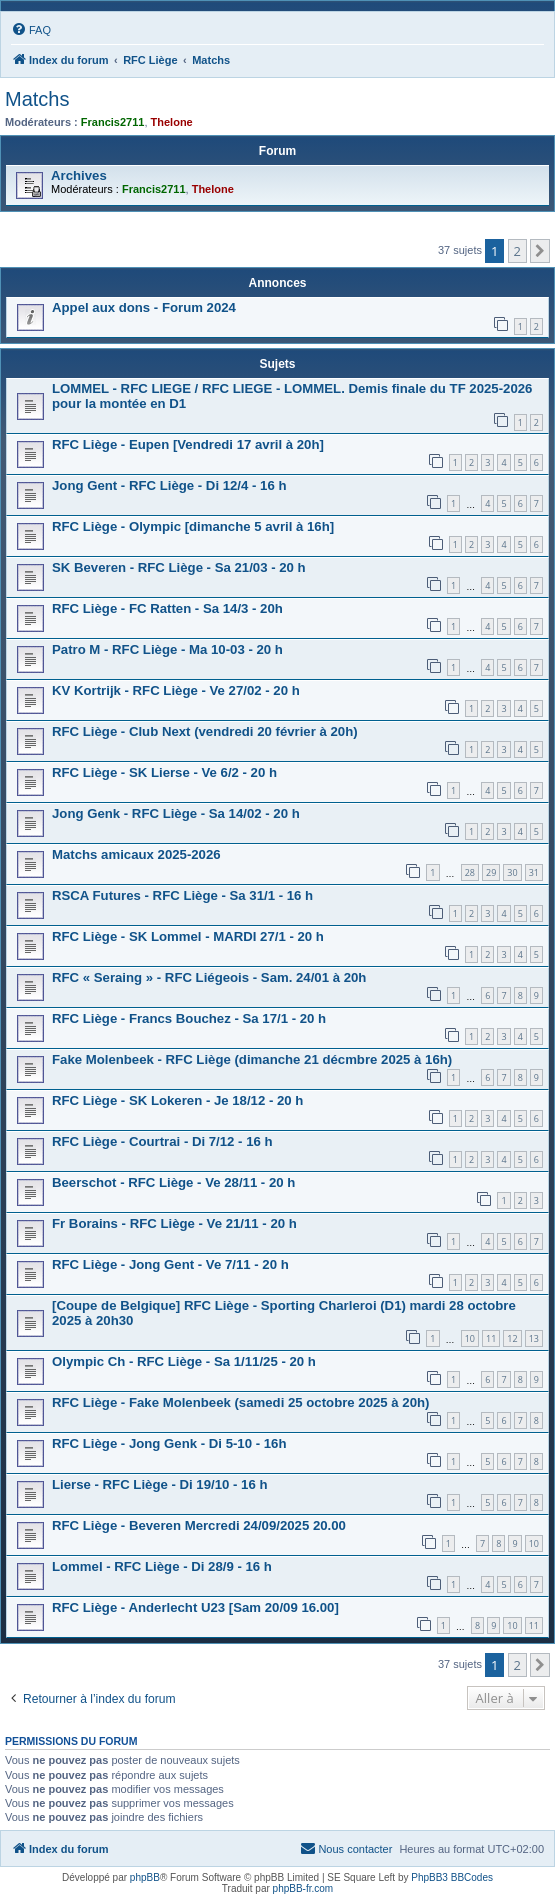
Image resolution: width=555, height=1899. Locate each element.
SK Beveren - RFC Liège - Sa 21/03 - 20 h (179, 567)
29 (491, 872)
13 (534, 1338)
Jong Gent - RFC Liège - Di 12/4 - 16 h (169, 485)
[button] (540, 251)
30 (512, 872)
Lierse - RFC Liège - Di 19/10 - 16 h (159, 1484)
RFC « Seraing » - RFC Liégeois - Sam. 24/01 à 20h (209, 977)
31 (534, 872)
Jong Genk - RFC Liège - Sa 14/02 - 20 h (176, 813)
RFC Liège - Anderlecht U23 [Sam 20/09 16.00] (195, 1607)
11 (491, 1338)
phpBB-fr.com (303, 1888)
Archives (79, 175)
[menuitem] (31, 30)
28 (470, 872)
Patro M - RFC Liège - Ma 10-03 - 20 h (167, 649)
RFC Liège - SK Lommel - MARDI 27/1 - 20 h (188, 936)
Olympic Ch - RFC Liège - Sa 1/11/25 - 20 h (184, 1361)
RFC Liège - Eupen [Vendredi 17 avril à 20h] (188, 444)
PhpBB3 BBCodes (452, 1877)
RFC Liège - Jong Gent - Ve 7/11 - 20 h (170, 1264)
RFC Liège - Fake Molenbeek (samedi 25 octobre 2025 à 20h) (240, 1402)
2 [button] (517, 251)
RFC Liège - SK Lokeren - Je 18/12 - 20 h (177, 1100)
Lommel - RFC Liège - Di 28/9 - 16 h (162, 1566)
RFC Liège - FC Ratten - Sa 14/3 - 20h (167, 608)
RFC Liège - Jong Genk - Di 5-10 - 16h (169, 1443)
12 (512, 1338)
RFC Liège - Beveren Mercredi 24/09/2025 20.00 (199, 1525)
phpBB (145, 1877)
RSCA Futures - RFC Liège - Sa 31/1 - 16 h (182, 895)
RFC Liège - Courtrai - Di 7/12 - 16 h (162, 1141)
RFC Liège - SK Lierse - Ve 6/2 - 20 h (164, 772)
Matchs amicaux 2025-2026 (136, 854)
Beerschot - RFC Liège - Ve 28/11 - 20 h (173, 1182)
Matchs (37, 99)
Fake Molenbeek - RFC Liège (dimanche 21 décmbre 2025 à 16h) (252, 1059)
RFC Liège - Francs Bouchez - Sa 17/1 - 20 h (189, 1018)
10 (470, 1338)
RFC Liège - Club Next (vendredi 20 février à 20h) (205, 731)
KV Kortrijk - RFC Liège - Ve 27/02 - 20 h (176, 690)
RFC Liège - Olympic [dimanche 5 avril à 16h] (193, 526)
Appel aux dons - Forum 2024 (144, 307)
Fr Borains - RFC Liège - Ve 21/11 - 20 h (174, 1223)
